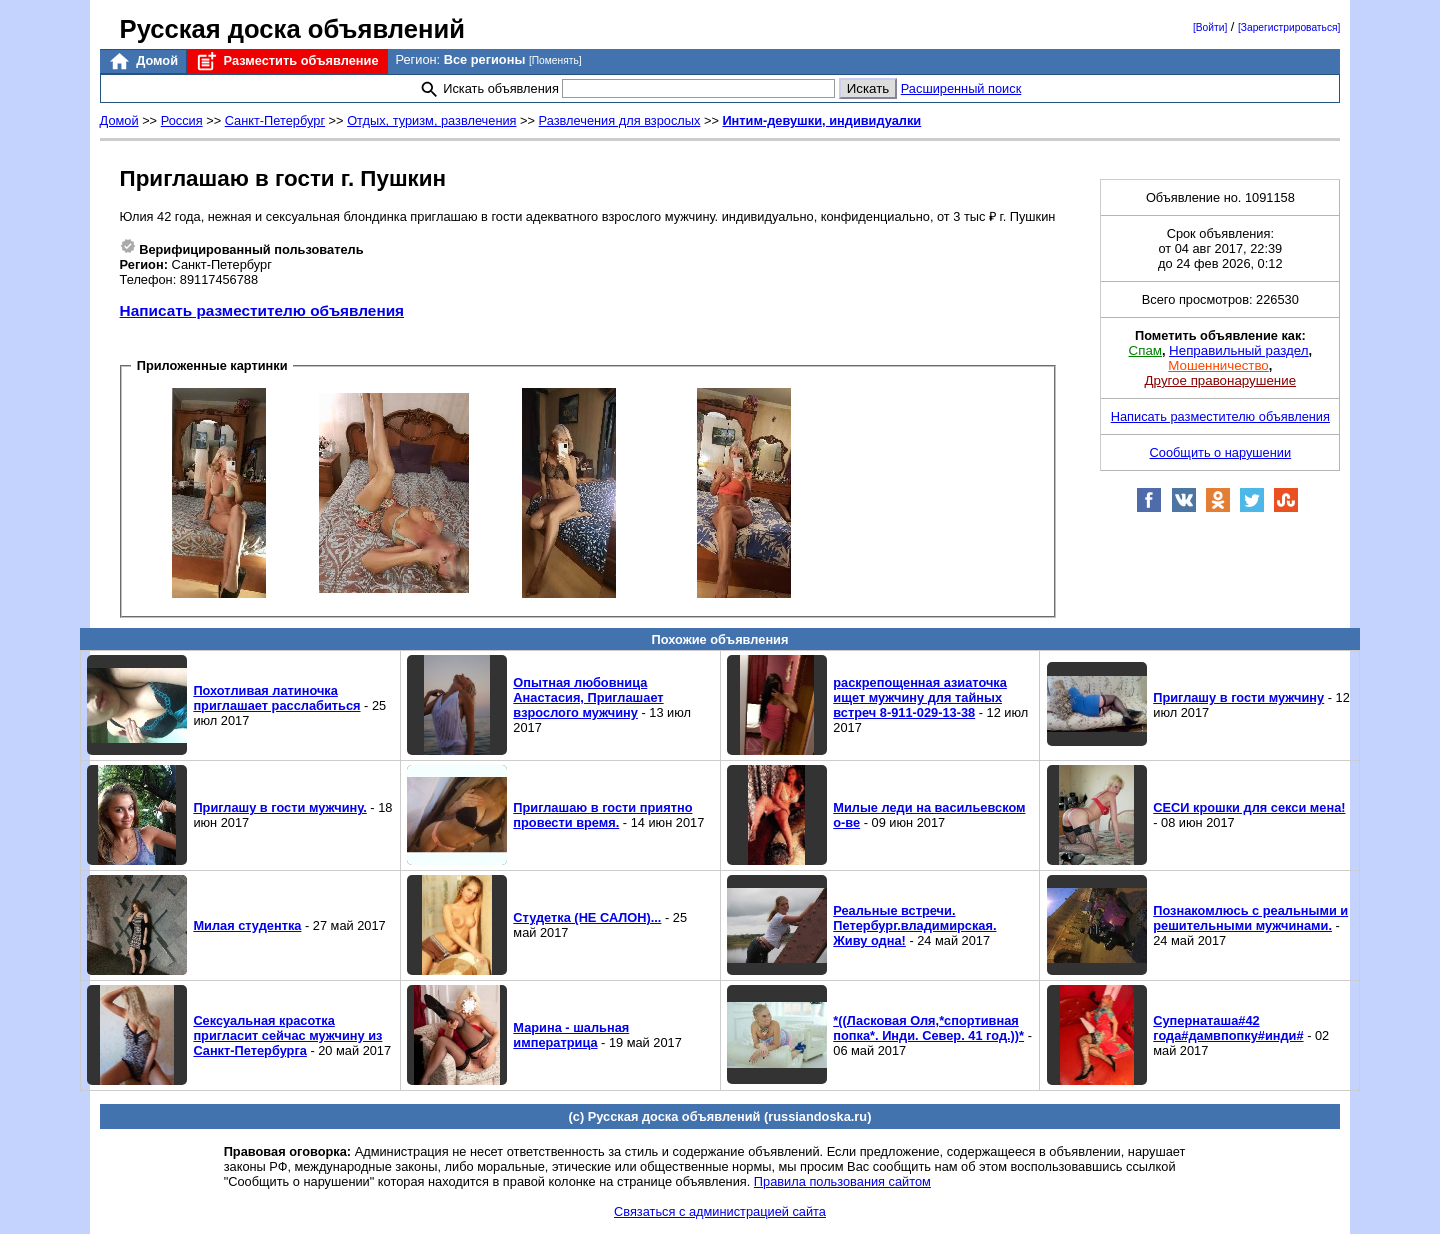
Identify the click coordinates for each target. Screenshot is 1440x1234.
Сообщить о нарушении (1221, 452)
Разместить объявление (286, 61)
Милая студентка (247, 925)
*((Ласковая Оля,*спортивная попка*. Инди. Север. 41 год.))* (928, 1028)
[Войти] (1210, 27)
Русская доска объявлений (292, 29)
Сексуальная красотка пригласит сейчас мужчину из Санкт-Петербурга (287, 1035)
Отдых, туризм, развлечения (431, 120)
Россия (182, 120)
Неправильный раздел (1238, 350)
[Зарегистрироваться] (1289, 27)
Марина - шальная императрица (571, 1035)
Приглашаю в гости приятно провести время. (602, 815)
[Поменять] (555, 60)
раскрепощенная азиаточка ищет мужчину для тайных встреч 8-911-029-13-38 (920, 697)
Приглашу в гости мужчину (1238, 697)
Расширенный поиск (961, 88)
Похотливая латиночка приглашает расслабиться (276, 698)
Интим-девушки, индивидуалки (821, 120)
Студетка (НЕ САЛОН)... (587, 917)
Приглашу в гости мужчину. (279, 807)
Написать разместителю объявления (262, 310)
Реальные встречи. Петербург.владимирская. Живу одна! (914, 925)
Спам (1145, 350)
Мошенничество (1218, 365)
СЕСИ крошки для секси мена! (1249, 807)
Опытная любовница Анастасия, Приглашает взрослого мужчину (588, 697)
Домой (143, 61)
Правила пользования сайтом (842, 1181)
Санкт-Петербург (275, 120)
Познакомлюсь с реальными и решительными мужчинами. (1250, 918)
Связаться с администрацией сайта (720, 1211)
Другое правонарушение (1220, 380)
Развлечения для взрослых (620, 120)
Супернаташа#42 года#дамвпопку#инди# (1228, 1028)
